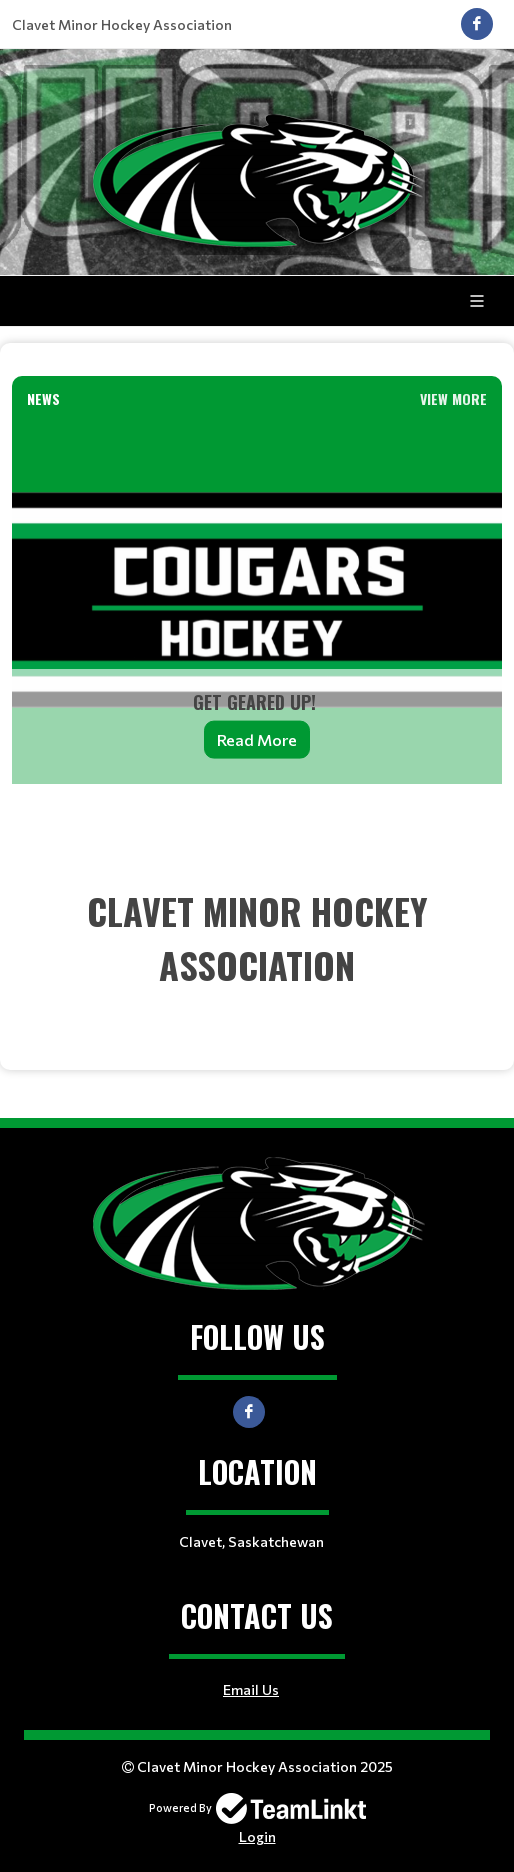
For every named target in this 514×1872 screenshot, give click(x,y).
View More (453, 398)
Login (257, 1836)
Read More (257, 738)
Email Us (251, 1689)
